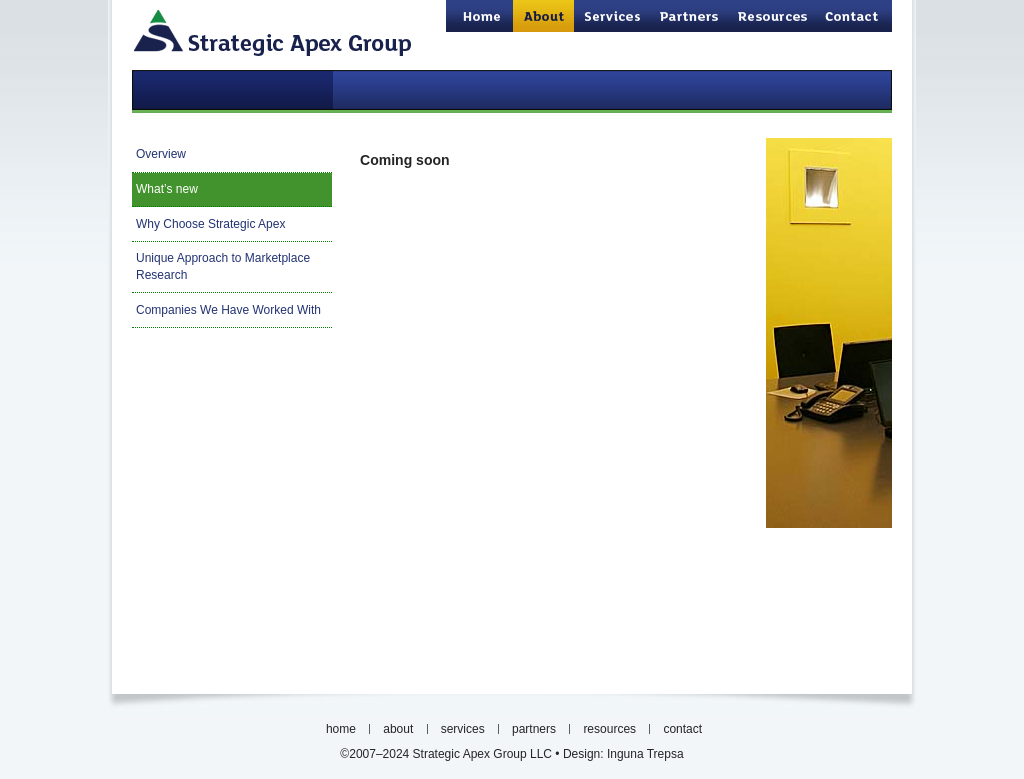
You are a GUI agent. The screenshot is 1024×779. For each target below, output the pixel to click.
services (612, 16)
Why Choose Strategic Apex (210, 224)
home (479, 16)
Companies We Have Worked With (228, 310)
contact (855, 16)
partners (690, 16)
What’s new (167, 189)
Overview (161, 154)
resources (773, 16)
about (398, 729)
